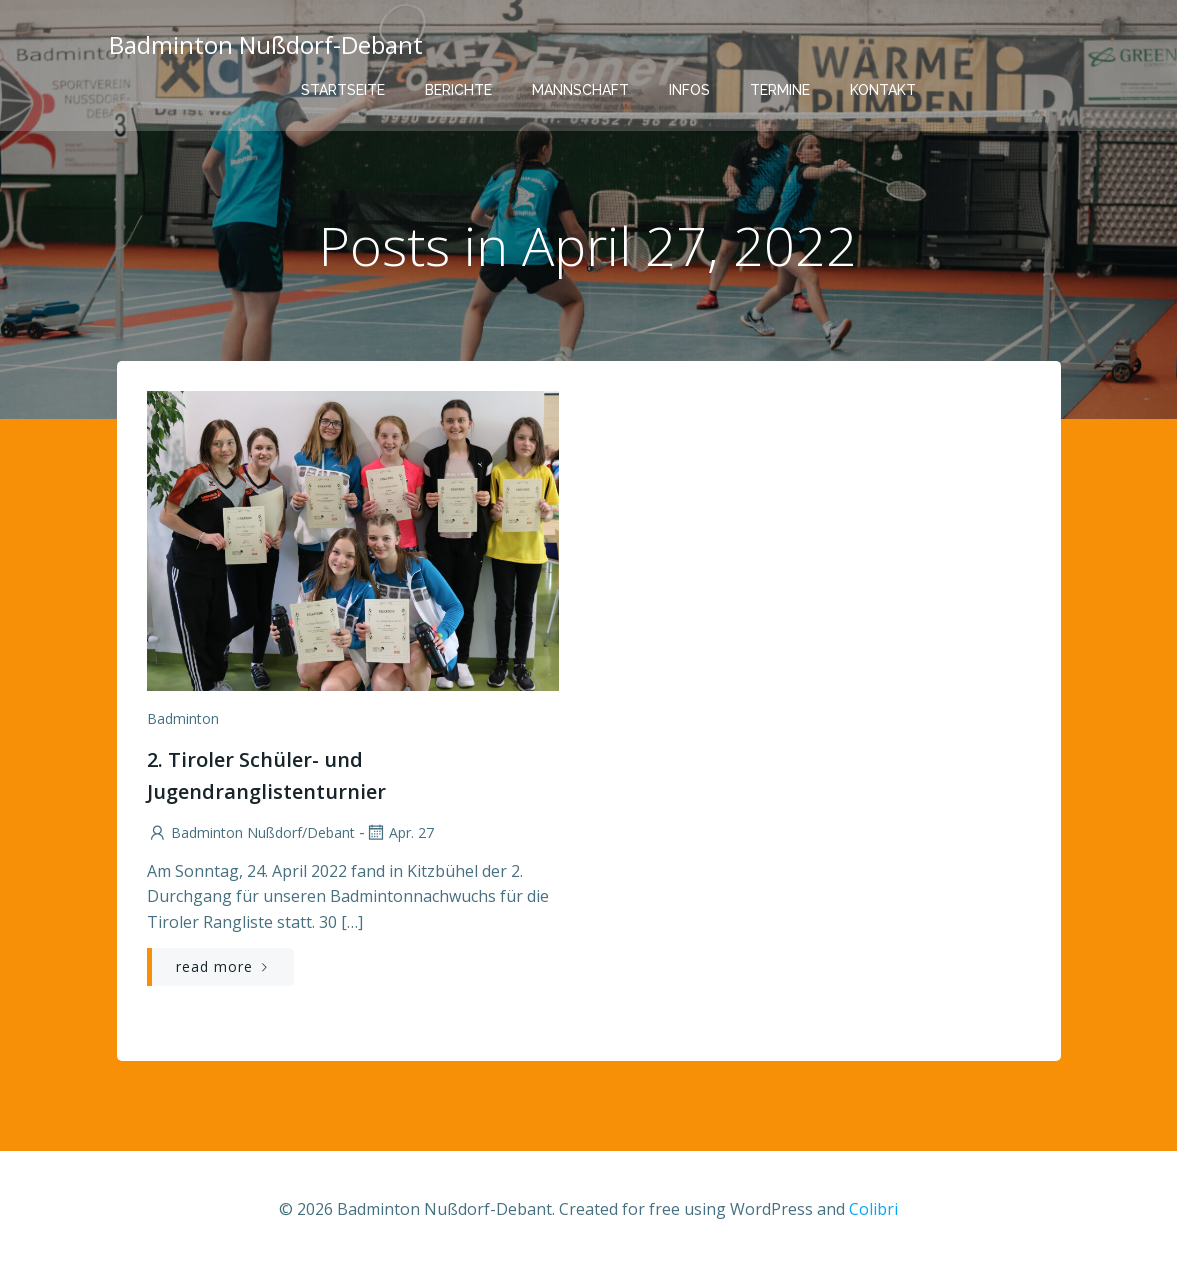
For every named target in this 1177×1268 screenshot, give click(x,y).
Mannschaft (580, 90)
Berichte (458, 90)
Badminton (183, 718)
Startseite (343, 90)
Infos (689, 90)
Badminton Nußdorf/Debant (251, 832)
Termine (780, 90)
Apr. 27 (399, 832)
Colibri (873, 1209)
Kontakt (883, 90)
